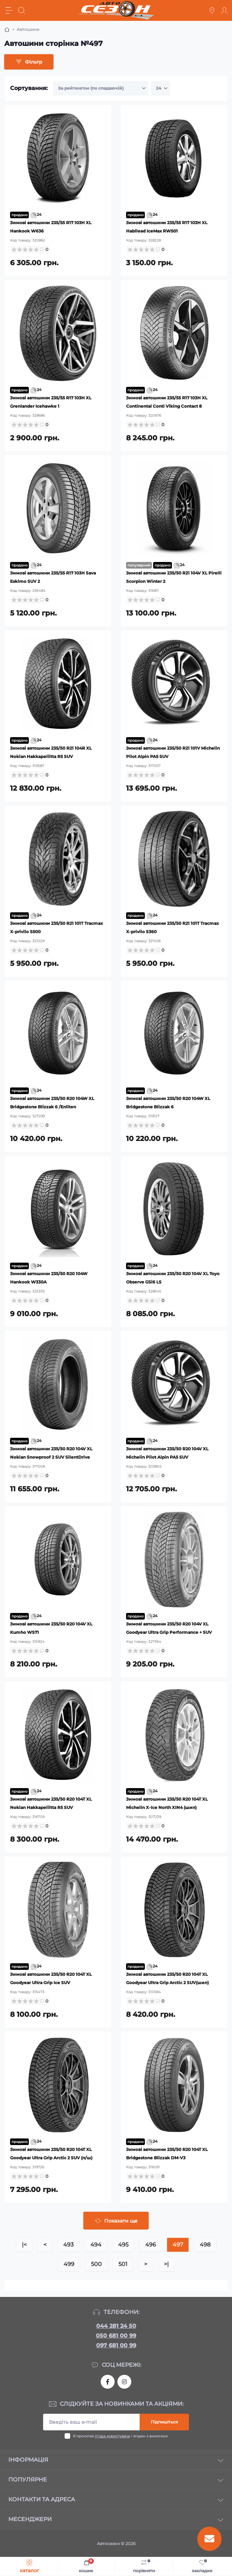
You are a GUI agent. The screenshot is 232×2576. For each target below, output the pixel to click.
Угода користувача (112, 2436)
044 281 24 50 (116, 2326)
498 (205, 2244)
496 (150, 2244)
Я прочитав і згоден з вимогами (120, 2436)
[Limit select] (160, 88)
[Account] (224, 10)
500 (96, 2264)
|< (24, 2244)
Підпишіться (164, 2421)
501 (122, 2264)
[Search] (21, 10)
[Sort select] (100, 88)
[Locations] (211, 10)
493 (68, 2244)
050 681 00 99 (116, 2335)
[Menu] (9, 10)
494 (95, 2244)
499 (69, 2264)
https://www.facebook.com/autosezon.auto (107, 2382)
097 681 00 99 (116, 2345)
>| (166, 2264)
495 (123, 2244)
